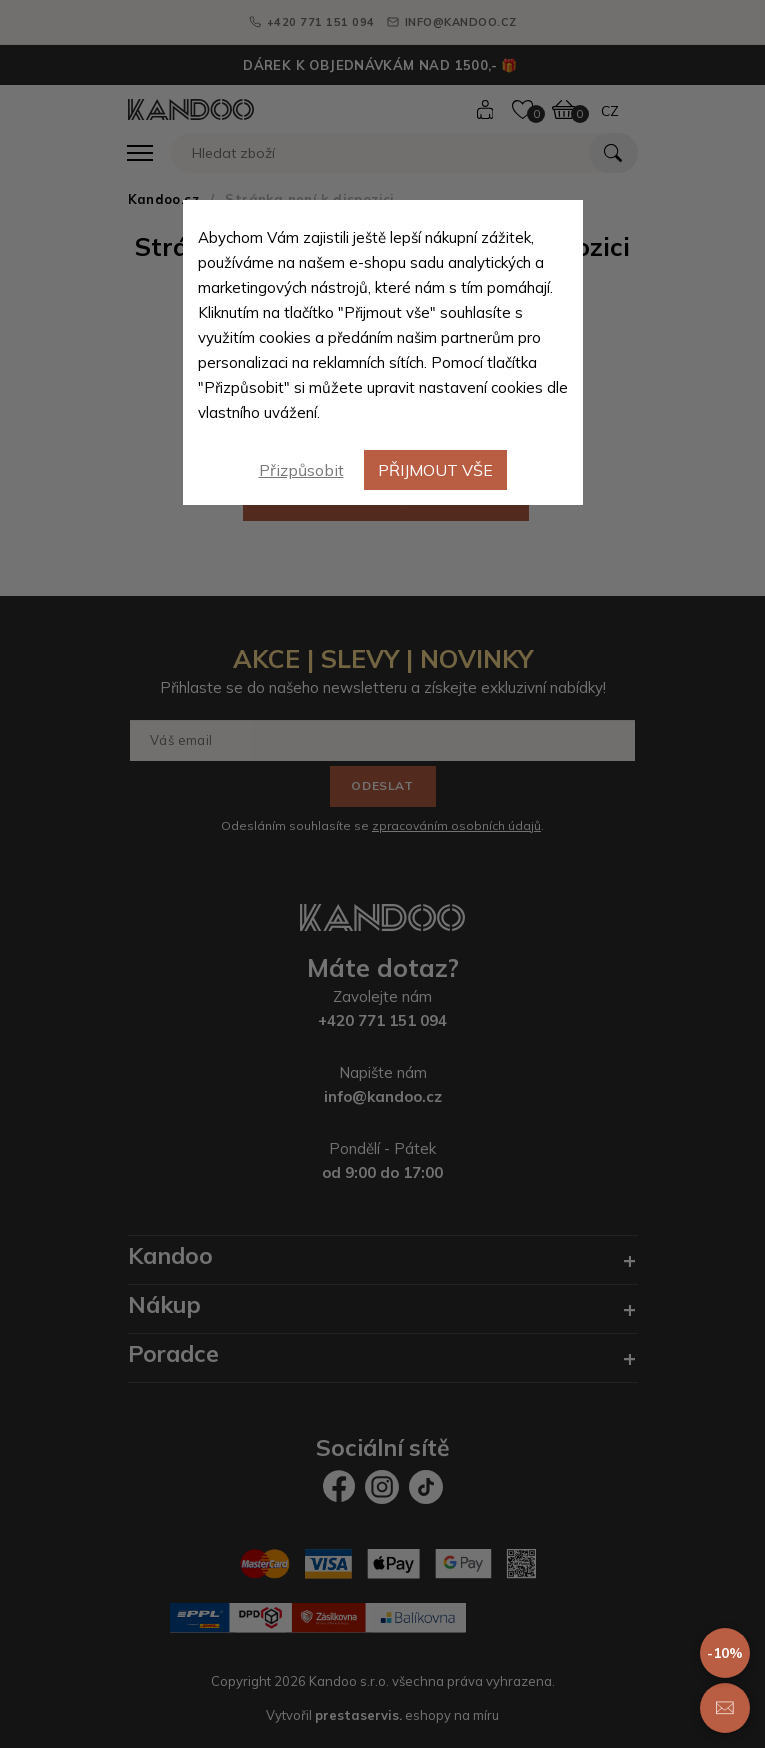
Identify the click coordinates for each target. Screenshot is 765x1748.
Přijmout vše (435, 470)
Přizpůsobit (301, 470)
